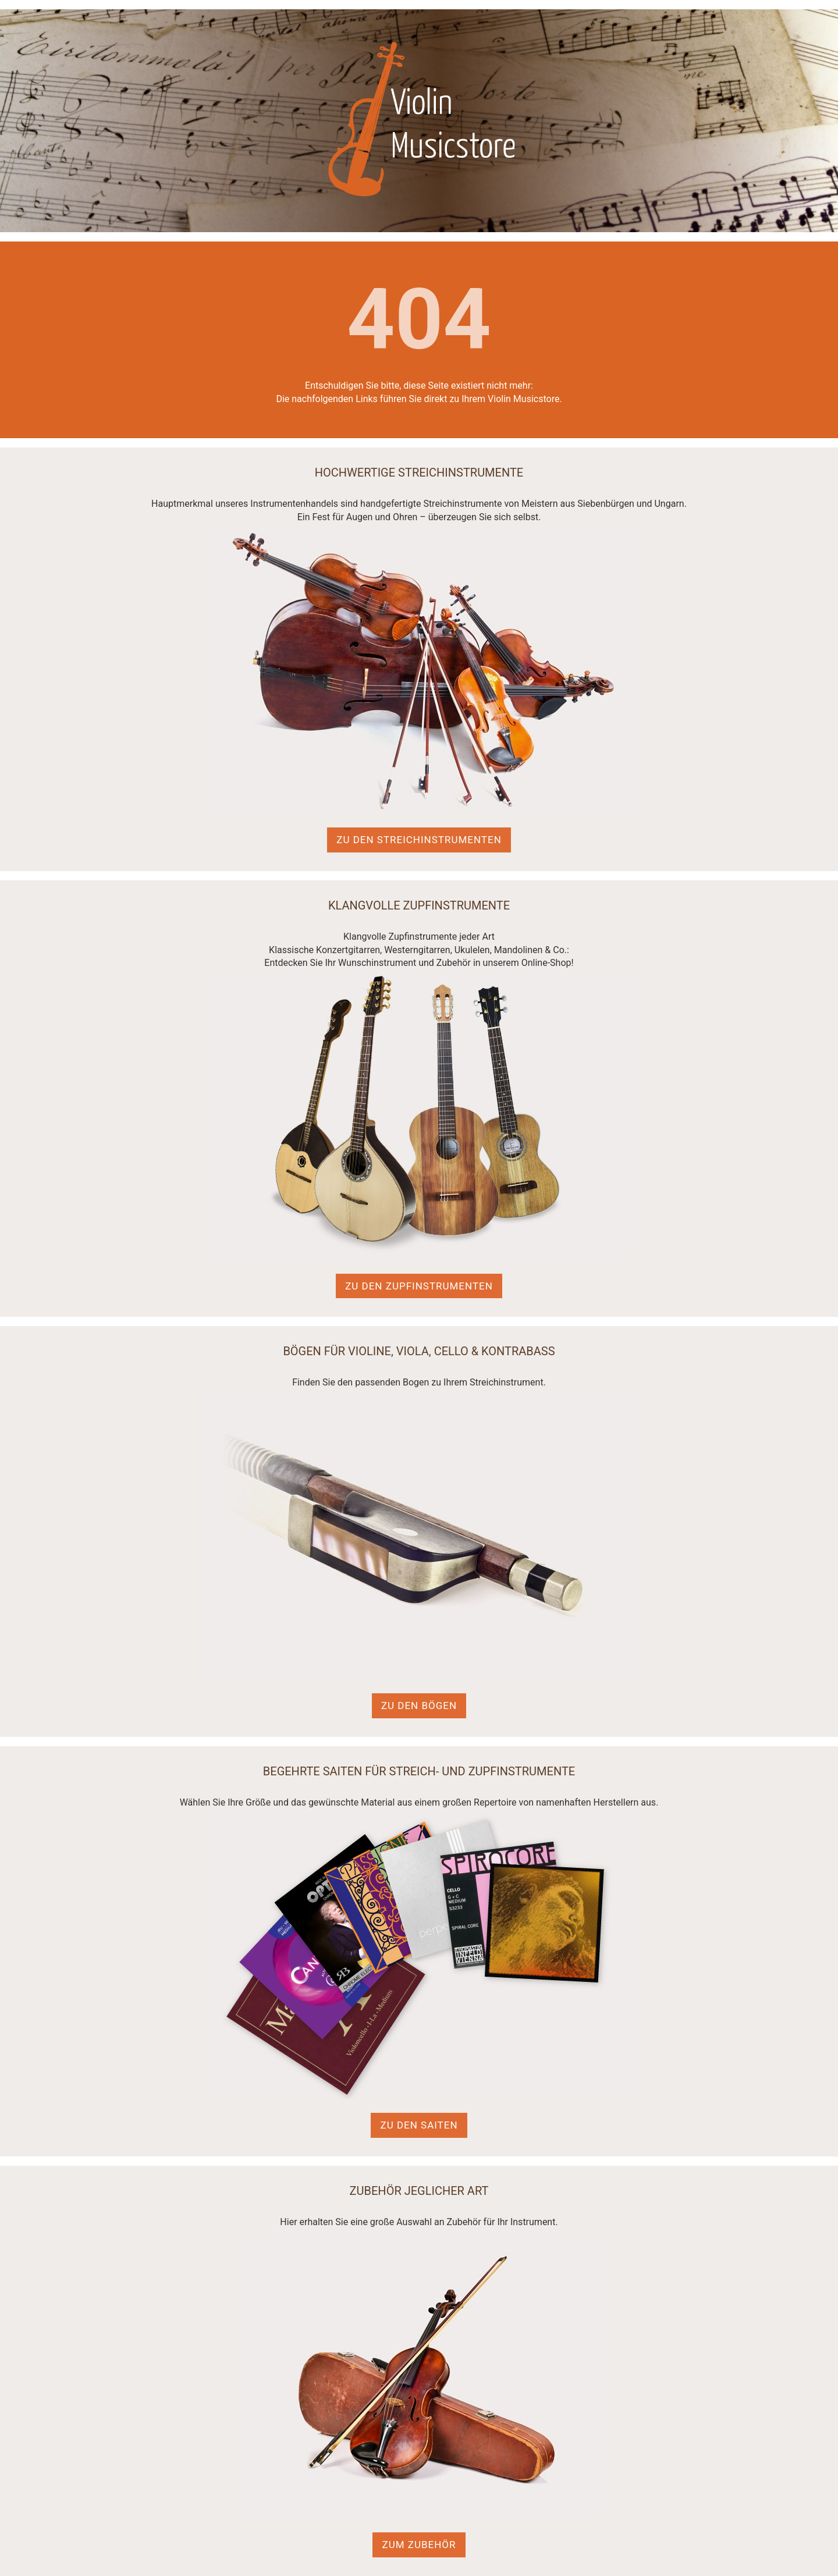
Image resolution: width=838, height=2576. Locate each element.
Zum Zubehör (419, 2544)
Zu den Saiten (418, 2125)
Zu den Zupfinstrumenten (419, 1286)
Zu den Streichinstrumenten (419, 839)
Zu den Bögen (419, 1705)
